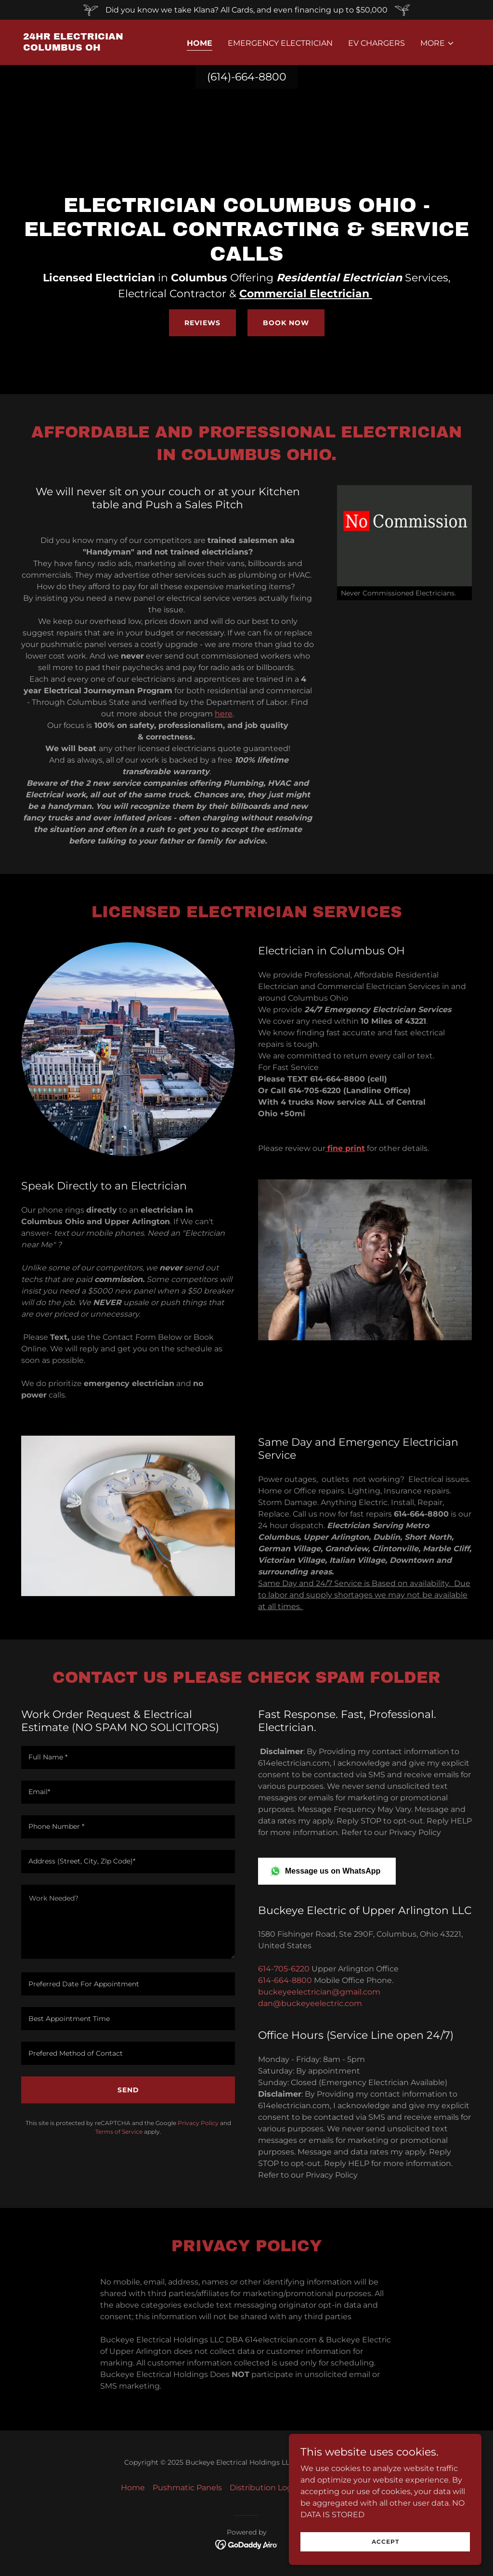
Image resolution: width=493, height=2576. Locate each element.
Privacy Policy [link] (198, 2123)
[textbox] (128, 1757)
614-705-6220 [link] (284, 1968)
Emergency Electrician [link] (280, 43)
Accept (385, 2541)
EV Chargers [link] (376, 43)
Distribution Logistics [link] (270, 2487)
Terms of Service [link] (119, 2131)
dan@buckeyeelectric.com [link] (310, 2003)
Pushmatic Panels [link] (187, 2487)
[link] (85, 48)
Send (128, 2090)
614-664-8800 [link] (285, 1980)
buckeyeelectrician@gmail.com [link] (319, 1991)
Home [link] (199, 43)
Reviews (202, 322)
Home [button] (133, 2487)
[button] (437, 43)
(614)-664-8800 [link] (246, 76)
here (224, 713)
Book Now (286, 322)
